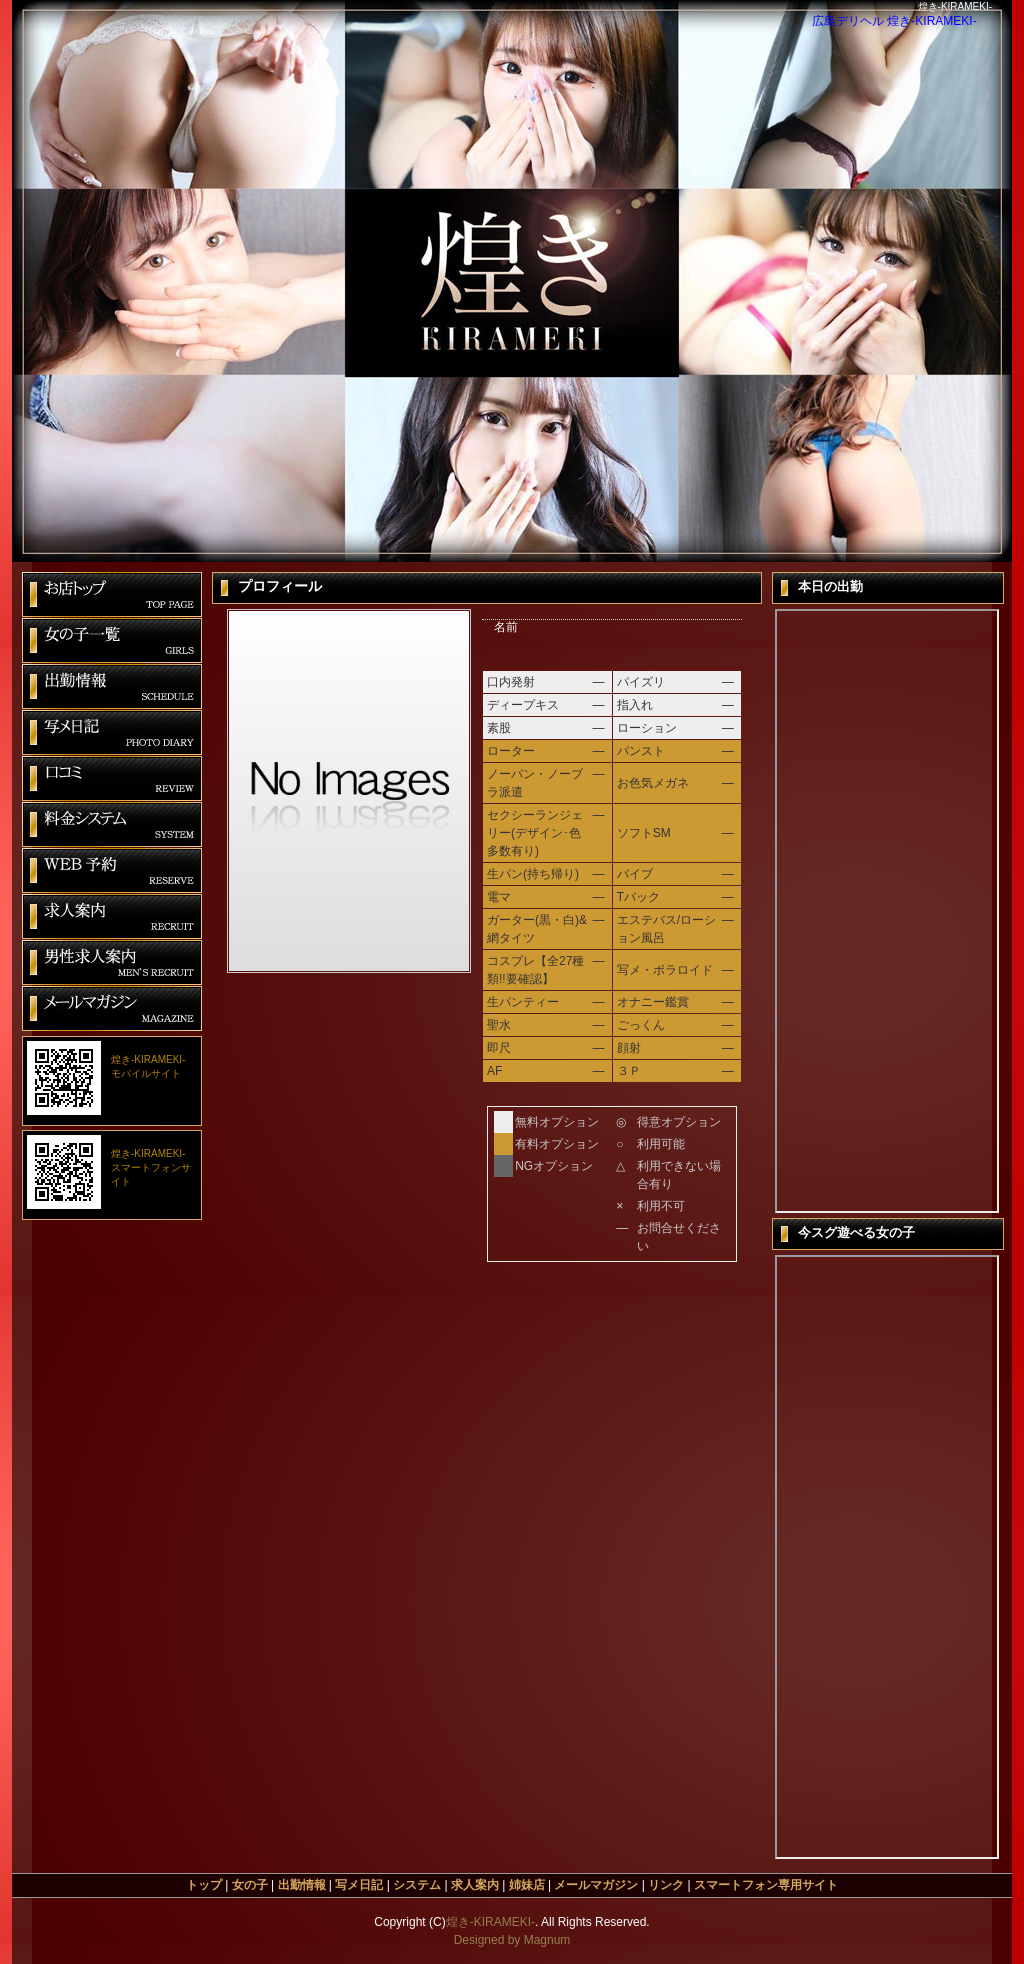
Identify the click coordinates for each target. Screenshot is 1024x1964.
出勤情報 (302, 1885)
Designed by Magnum (512, 1940)
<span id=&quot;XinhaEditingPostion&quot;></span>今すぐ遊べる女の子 (887, 1557)
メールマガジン (596, 1885)
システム (417, 1885)
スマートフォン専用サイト (766, 1885)
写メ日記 (359, 1885)
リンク (666, 1885)
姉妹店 (527, 1885)
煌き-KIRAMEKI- (490, 1922)
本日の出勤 (887, 911)
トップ (204, 1885)
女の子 (250, 1885)
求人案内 (475, 1885)
